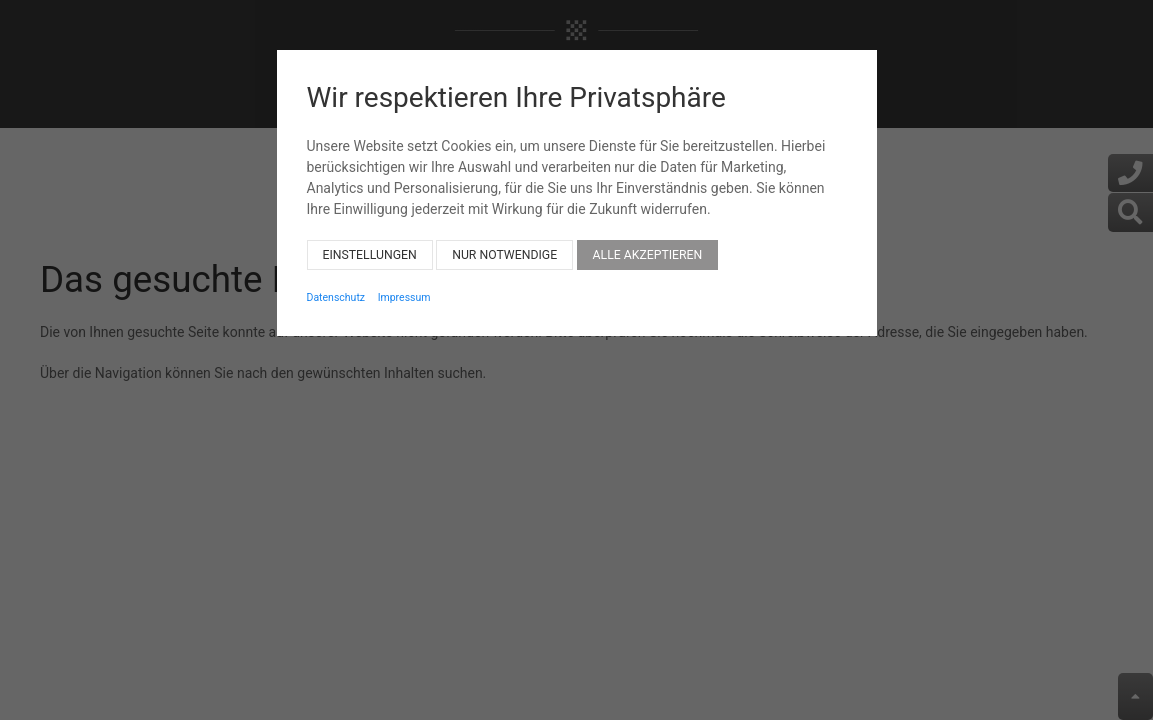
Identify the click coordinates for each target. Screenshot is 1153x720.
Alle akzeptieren (648, 244)
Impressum (404, 286)
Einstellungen (370, 244)
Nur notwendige (504, 244)
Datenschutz (336, 286)
